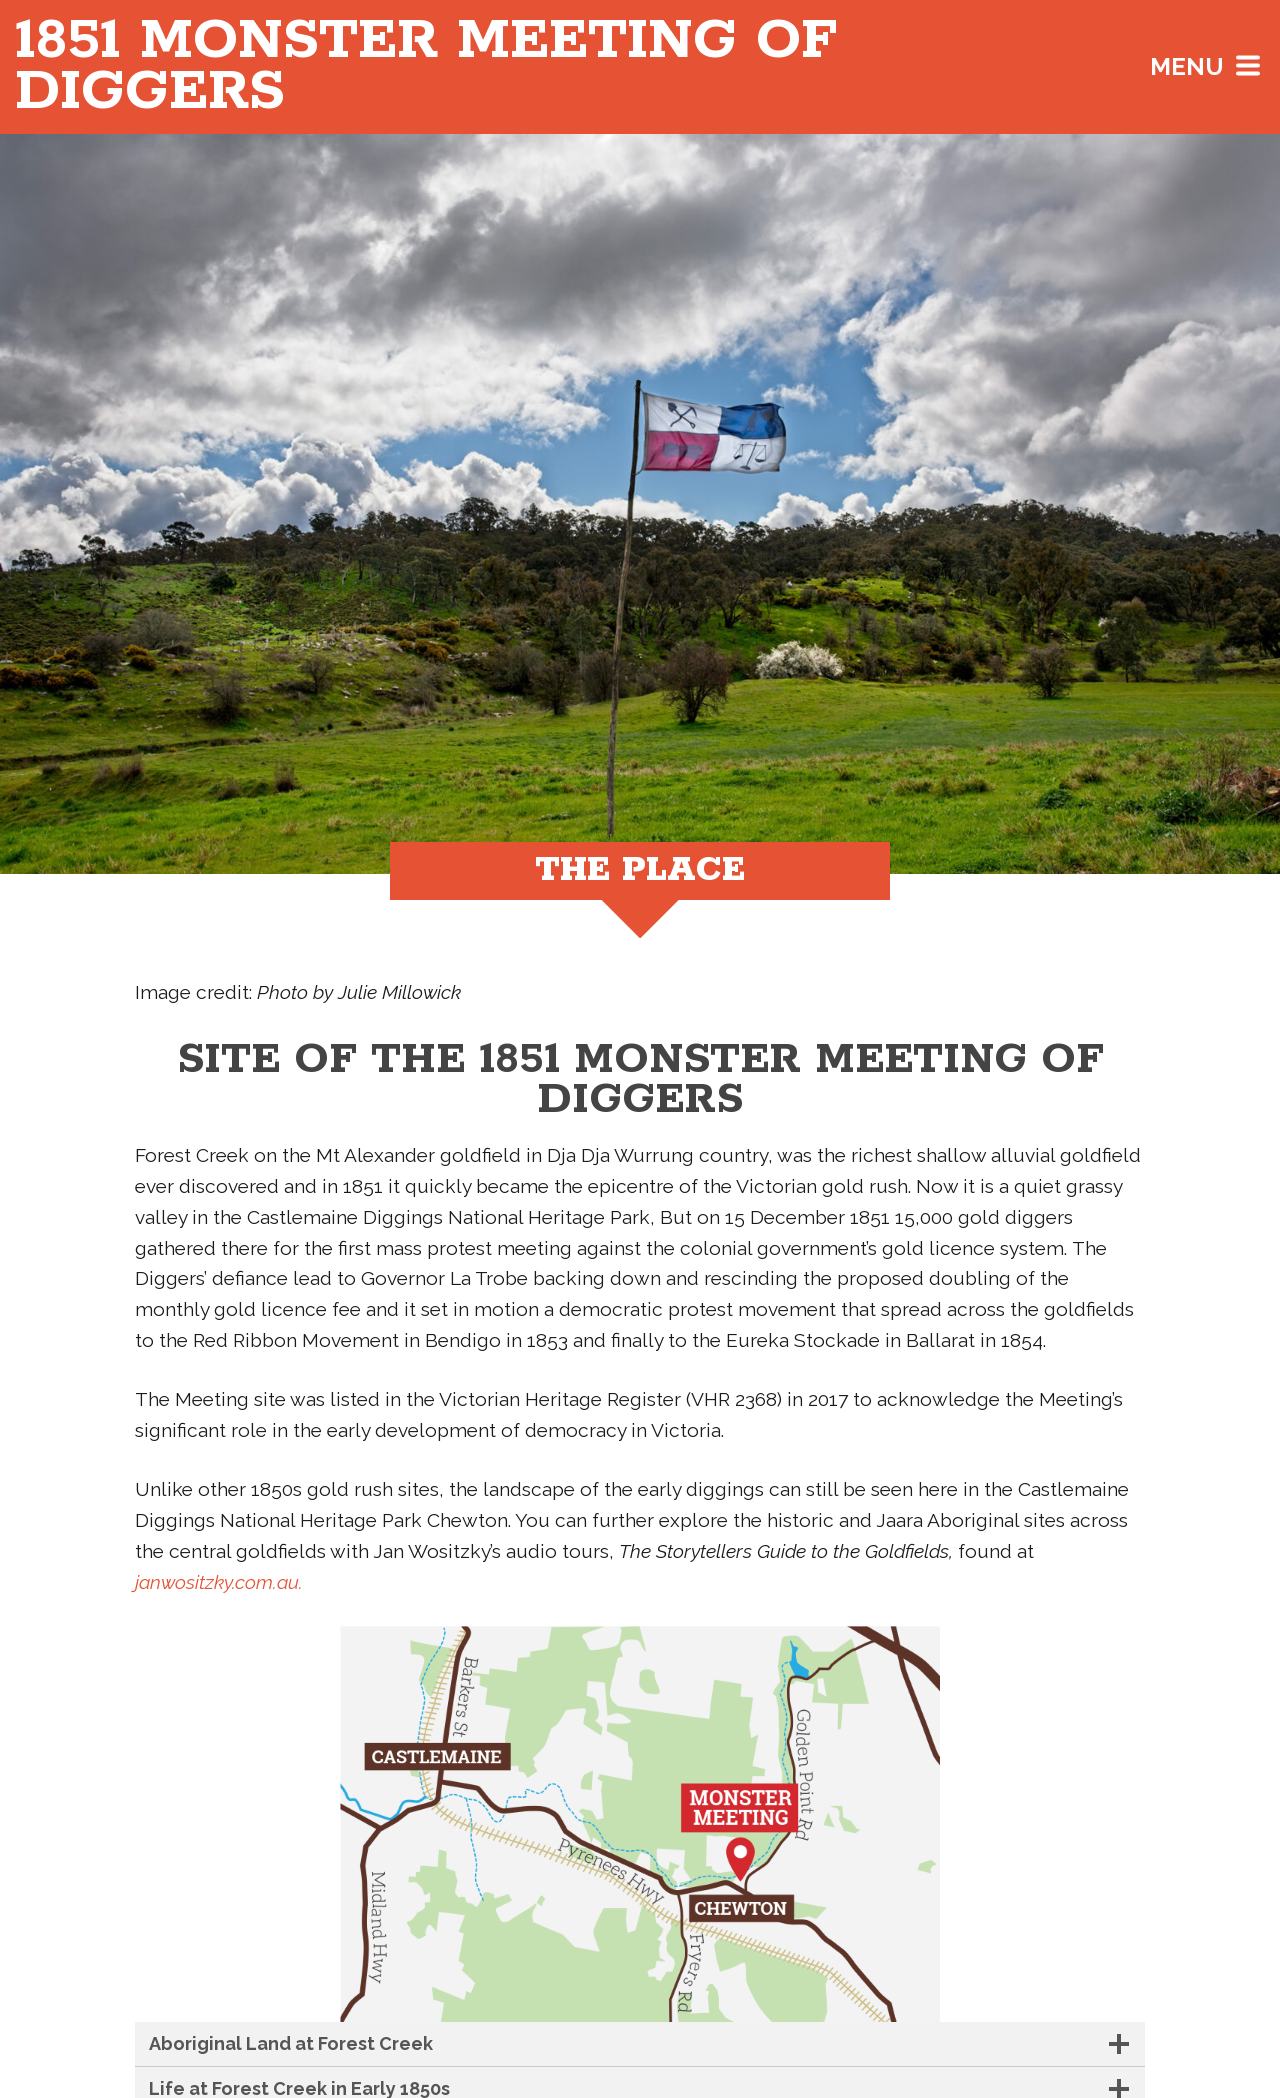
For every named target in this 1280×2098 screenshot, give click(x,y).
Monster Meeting (426, 67)
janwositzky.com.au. (219, 1582)
